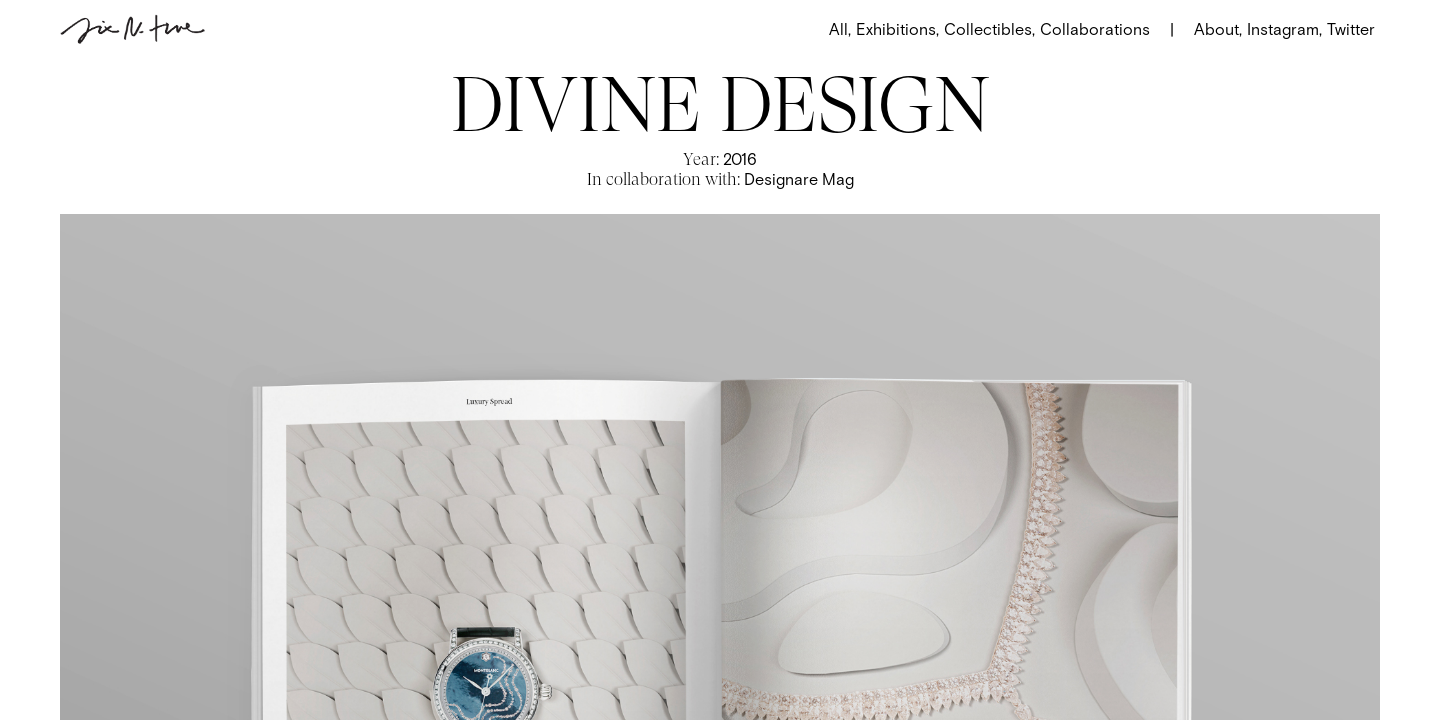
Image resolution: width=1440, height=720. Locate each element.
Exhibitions (897, 29)
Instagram (1283, 29)
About (1218, 29)
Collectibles (989, 29)
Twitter (1351, 29)
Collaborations (1095, 29)
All (840, 29)
